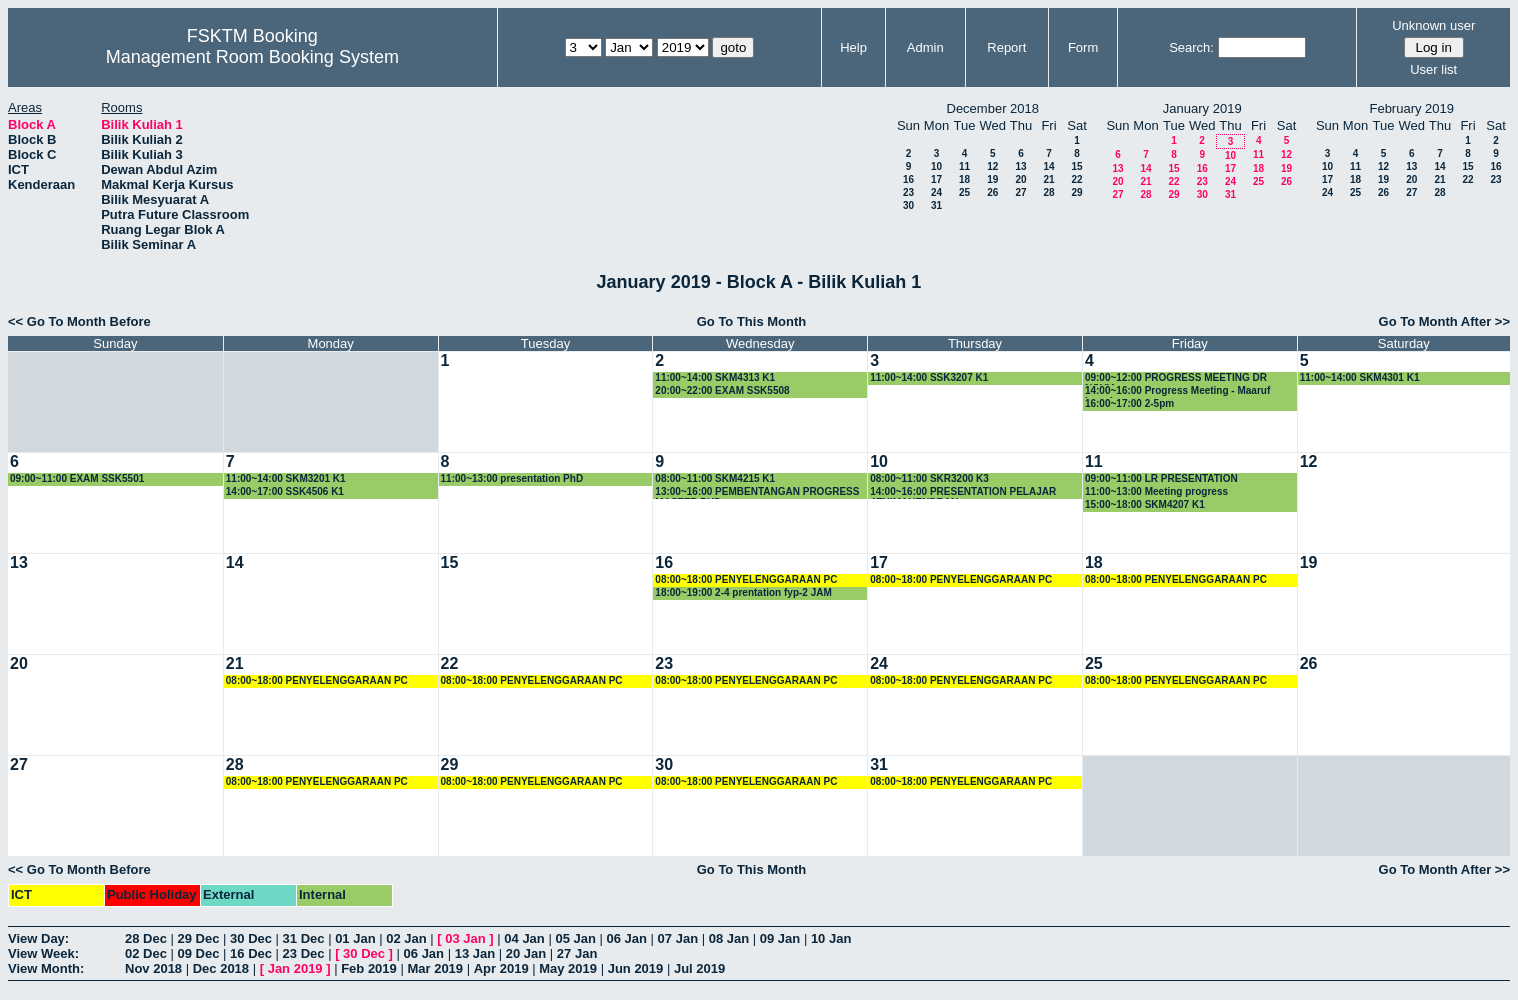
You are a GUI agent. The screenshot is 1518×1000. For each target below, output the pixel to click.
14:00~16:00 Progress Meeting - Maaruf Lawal (1177, 391)
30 (908, 205)
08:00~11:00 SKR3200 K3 (929, 478)
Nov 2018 (153, 968)
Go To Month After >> (1444, 321)
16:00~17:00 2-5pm (1129, 403)
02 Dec (146, 953)
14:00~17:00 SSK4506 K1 (285, 491)
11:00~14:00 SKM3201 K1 (286, 478)
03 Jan (465, 938)
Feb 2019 (369, 968)
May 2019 (568, 968)
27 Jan (577, 953)
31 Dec (304, 938)
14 (1048, 166)
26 (992, 192)
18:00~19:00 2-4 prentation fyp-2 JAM (743, 592)
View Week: (43, 953)
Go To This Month (752, 321)
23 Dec (304, 953)
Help (853, 47)
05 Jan (575, 938)
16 (908, 179)
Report (1006, 47)
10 (936, 166)
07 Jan (678, 938)
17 (936, 179)
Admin (925, 47)
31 (936, 205)
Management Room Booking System (252, 57)
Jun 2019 (636, 968)
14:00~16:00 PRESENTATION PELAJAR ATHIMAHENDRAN (963, 492)
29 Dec (199, 938)
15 (1076, 166)
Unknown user (1433, 25)
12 (992, 166)
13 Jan (475, 953)
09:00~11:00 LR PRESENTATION (1161, 478)
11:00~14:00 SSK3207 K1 (929, 377)
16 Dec (251, 953)
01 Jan (355, 938)
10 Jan (831, 938)
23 (908, 192)
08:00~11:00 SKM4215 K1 (715, 478)
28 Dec (146, 938)
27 (1020, 192)
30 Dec (251, 938)
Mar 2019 (435, 968)
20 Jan (526, 953)
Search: (1191, 47)
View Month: (46, 968)
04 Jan (524, 938)
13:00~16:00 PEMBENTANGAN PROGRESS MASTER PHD (757, 492)
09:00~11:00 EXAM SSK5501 (77, 478)
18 (964, 179)
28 (1048, 192)
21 (1048, 179)
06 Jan (627, 938)
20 (1020, 179)
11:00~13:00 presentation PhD (512, 478)
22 (1076, 179)
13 (1020, 166)
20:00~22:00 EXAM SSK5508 (722, 390)
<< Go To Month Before (79, 321)
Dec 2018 (221, 968)
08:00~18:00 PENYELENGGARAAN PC (746, 579)
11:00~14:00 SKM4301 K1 (1360, 377)
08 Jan (729, 938)
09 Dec (199, 953)
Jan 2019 (295, 968)
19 (992, 179)
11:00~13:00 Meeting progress (1156, 491)
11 (964, 166)
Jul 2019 (699, 968)
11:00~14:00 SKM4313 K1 (715, 377)
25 (964, 192)
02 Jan (406, 938)
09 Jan (780, 938)
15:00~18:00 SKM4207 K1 (1145, 504)
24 (936, 192)
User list (1433, 69)
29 (1076, 192)
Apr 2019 (501, 968)
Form (1083, 47)
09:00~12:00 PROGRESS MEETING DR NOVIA (1176, 378)
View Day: (38, 938)
